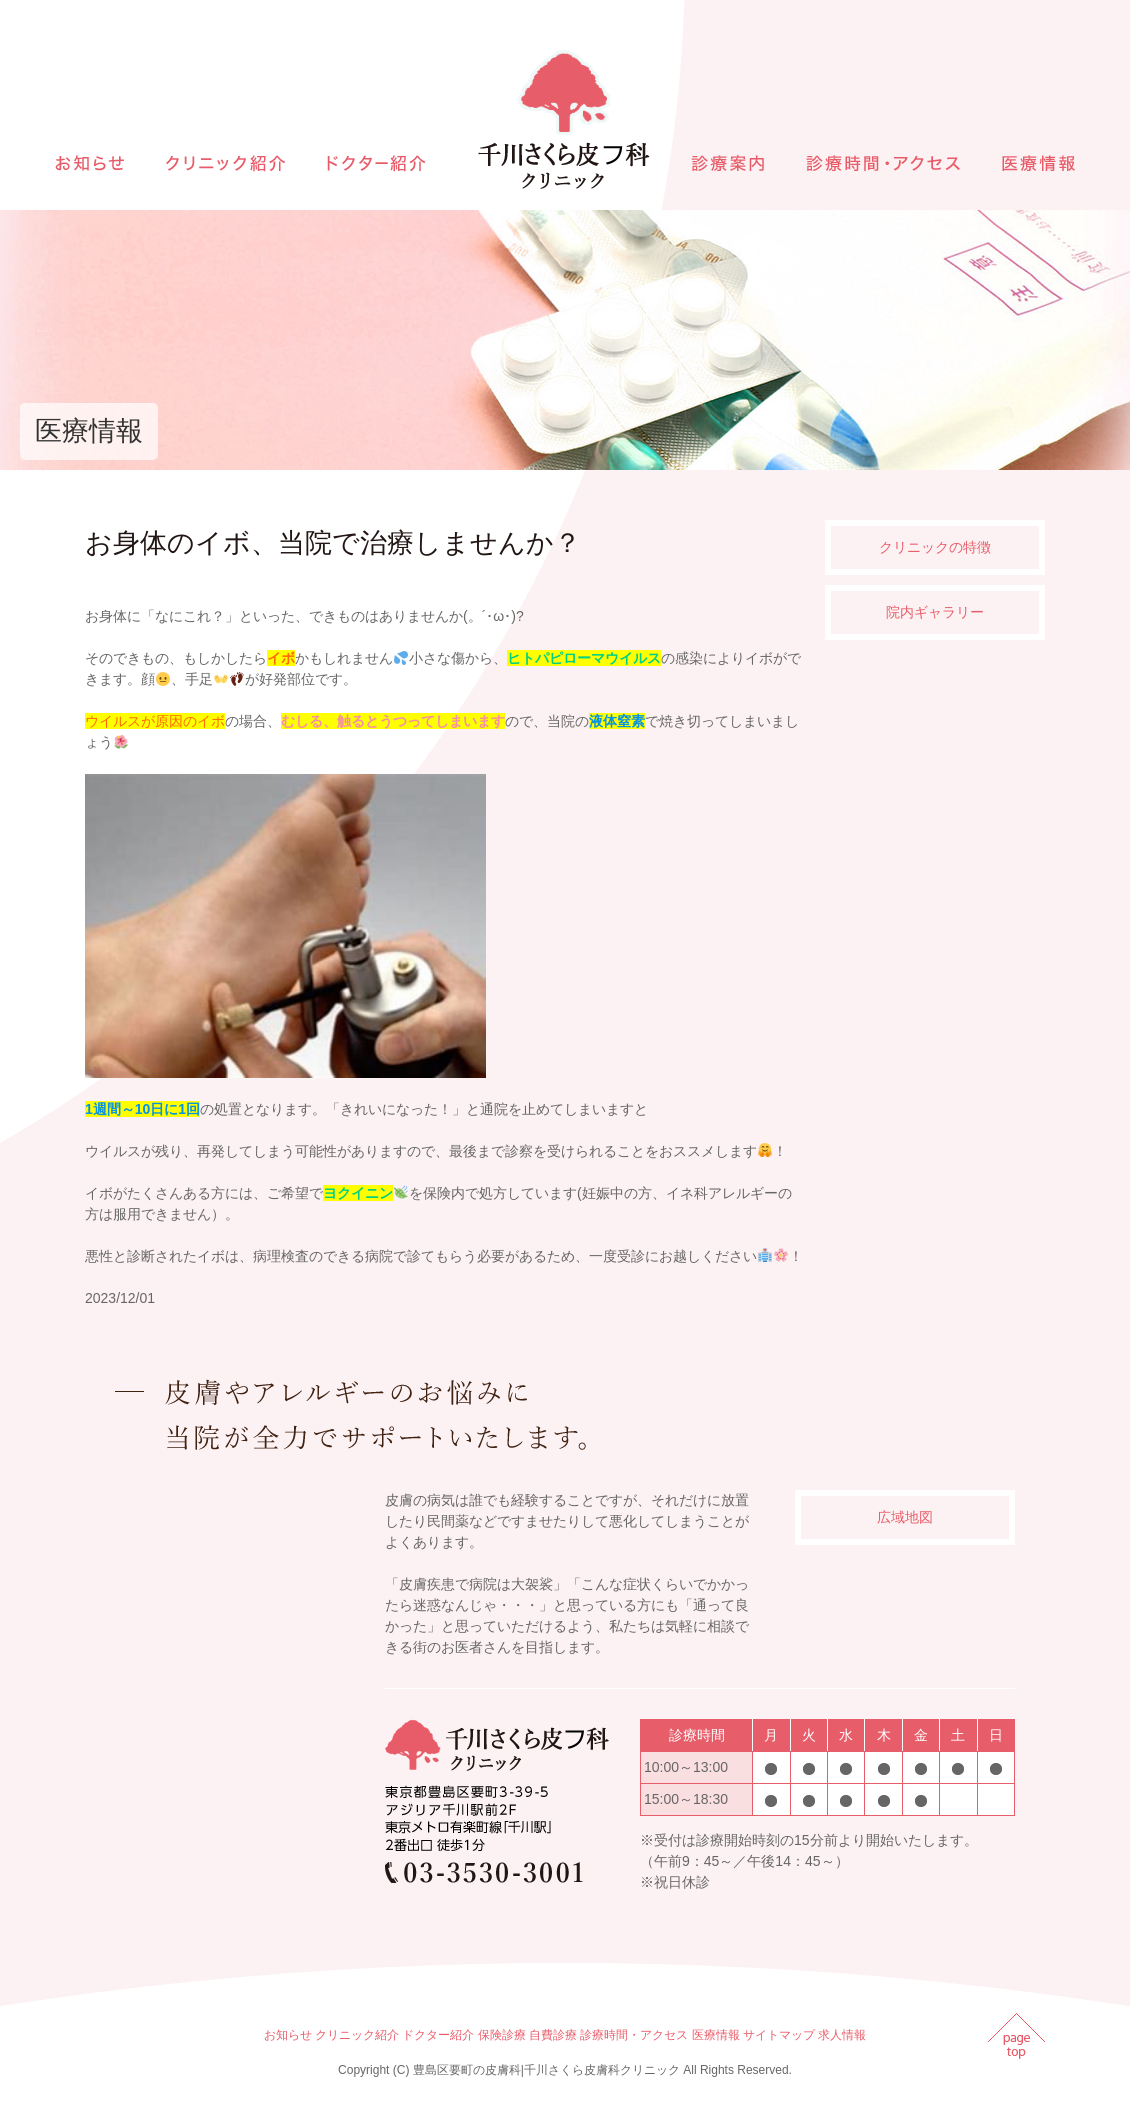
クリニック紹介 (357, 2035)
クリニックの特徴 (935, 547)
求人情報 (842, 2035)
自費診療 (553, 2035)
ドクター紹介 (438, 2035)
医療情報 (716, 2035)
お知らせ (288, 2035)
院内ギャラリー (935, 612)
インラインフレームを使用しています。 (230, 1685)
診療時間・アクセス (634, 2035)
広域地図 (905, 1517)
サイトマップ (779, 2035)
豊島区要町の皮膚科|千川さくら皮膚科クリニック (546, 2070)
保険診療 (502, 2035)
